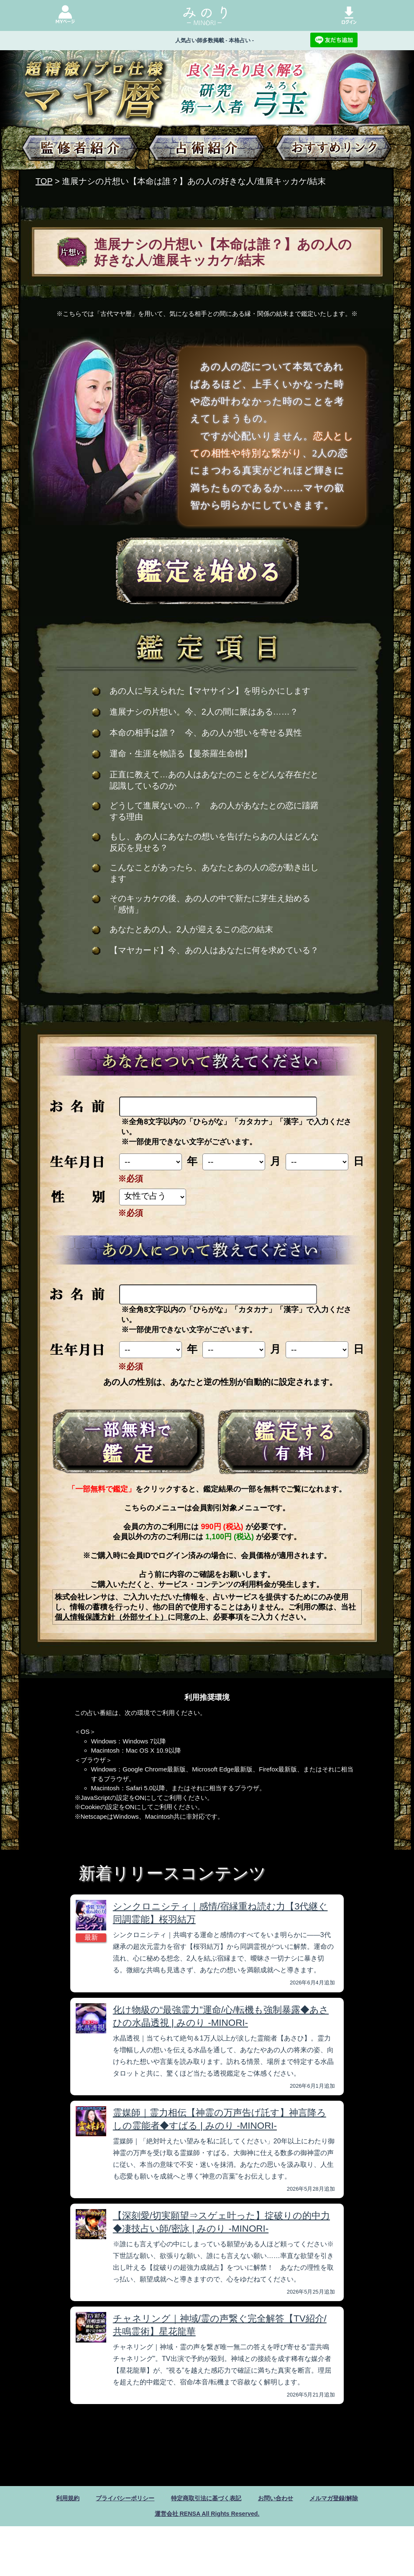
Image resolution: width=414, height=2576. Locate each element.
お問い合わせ (283, 2498)
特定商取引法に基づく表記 (206, 2498)
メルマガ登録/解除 (347, 2498)
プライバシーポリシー (115, 2498)
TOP (44, 181)
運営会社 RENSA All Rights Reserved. (207, 2514)
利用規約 (52, 2498)
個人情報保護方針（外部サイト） (111, 1617)
